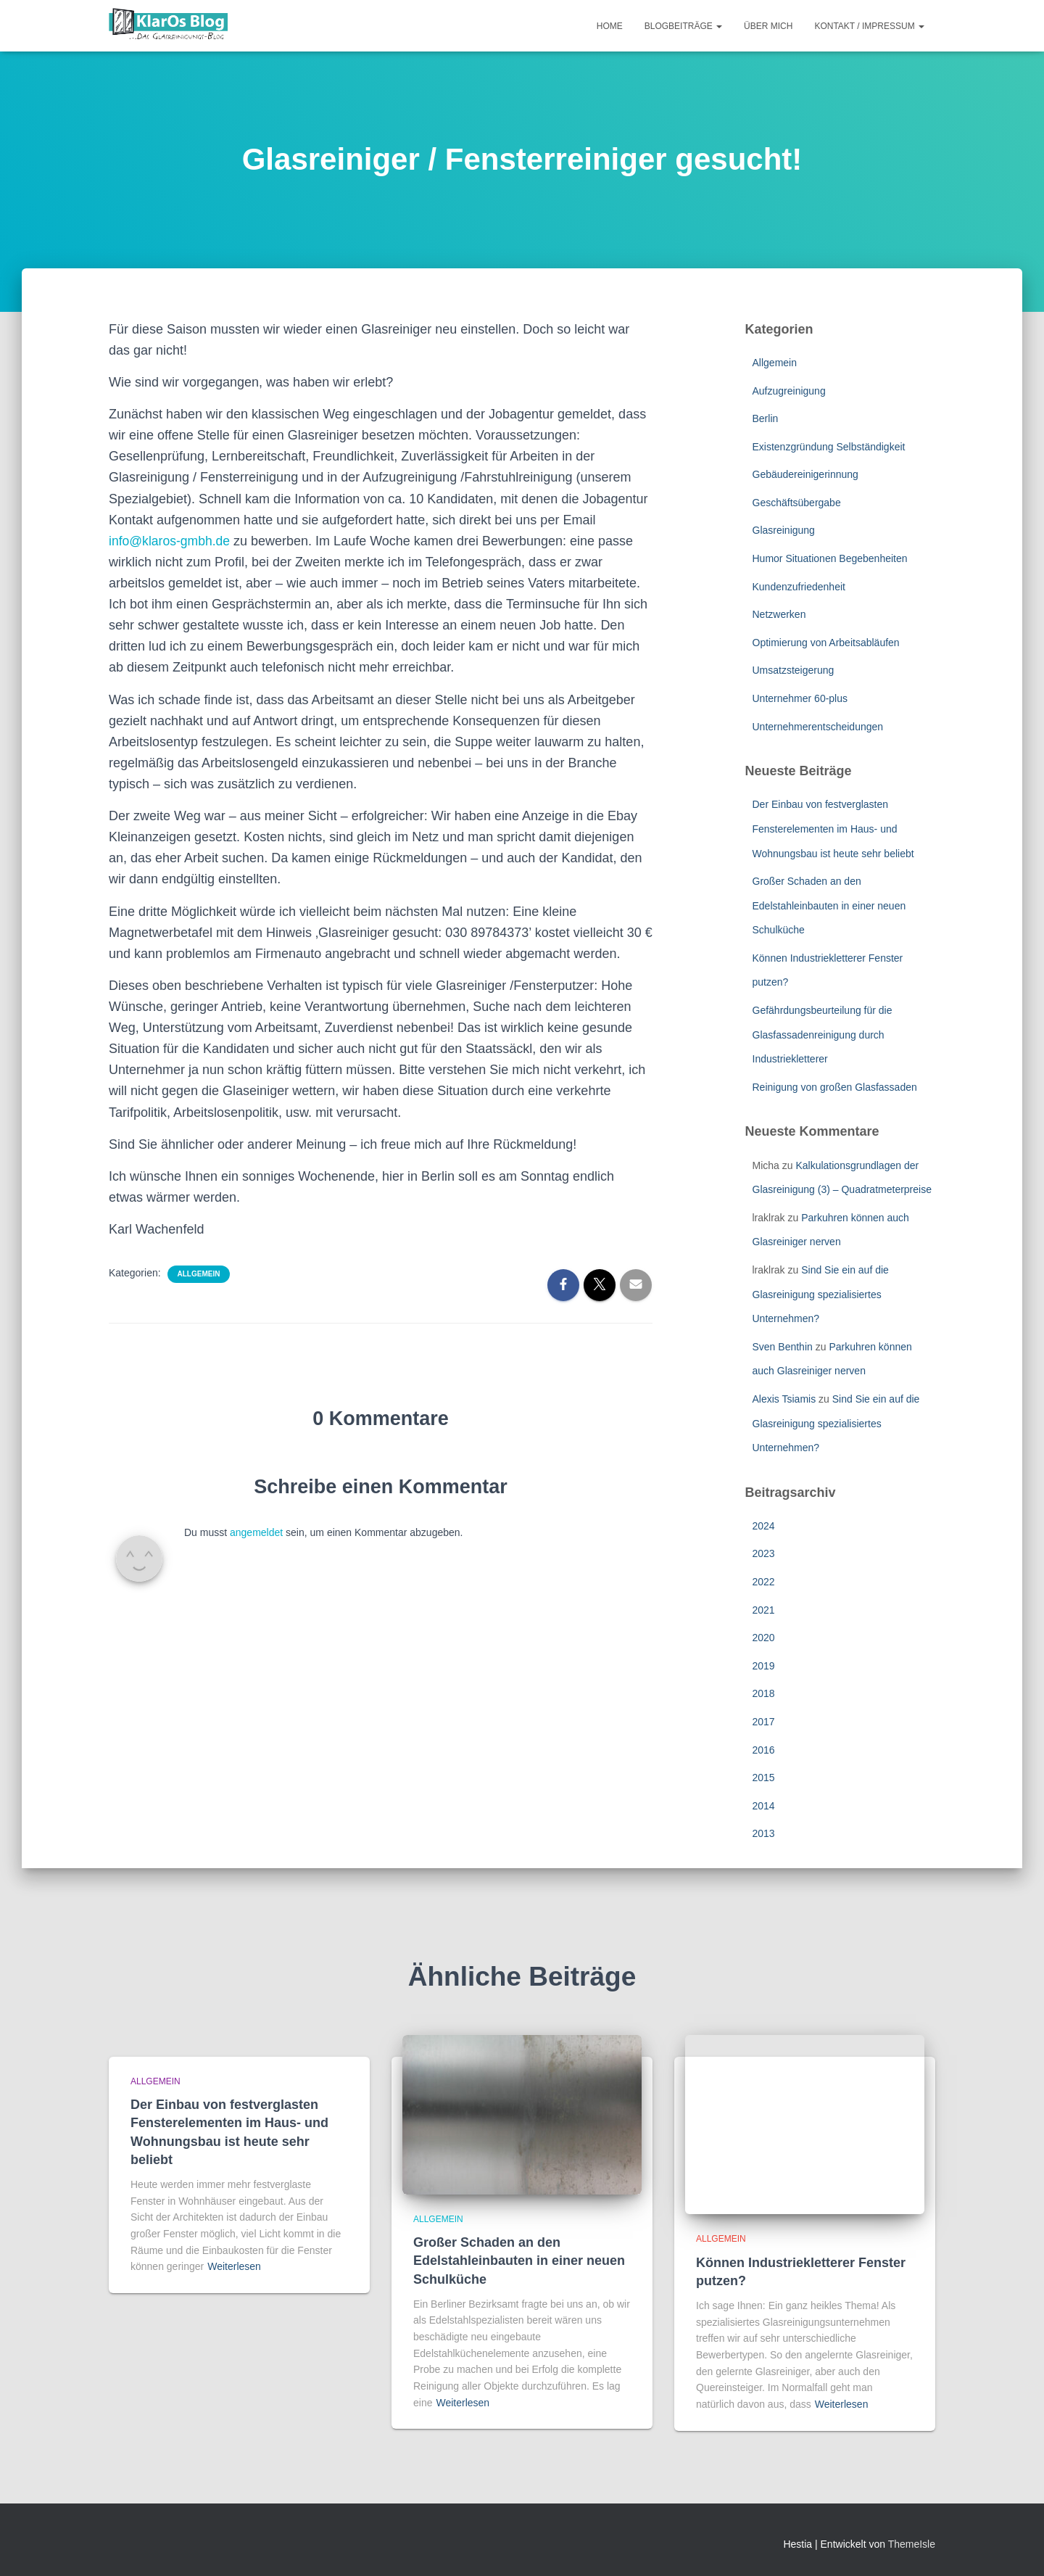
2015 (764, 1777)
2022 (764, 1582)
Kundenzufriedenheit (799, 587)
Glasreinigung (784, 530)
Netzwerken (779, 614)
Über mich (768, 26)
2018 (764, 1693)
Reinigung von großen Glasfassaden (835, 1087)
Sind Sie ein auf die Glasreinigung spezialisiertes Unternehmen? (821, 1294)
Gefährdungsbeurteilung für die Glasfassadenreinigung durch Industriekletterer (822, 1034)
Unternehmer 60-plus (800, 698)
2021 (764, 1610)
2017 (764, 1721)
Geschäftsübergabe (797, 502)
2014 (764, 1806)
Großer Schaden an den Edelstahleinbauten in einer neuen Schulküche (829, 905)
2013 (764, 1833)
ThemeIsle (911, 2544)
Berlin (766, 418)
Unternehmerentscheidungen (818, 726)
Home (610, 26)
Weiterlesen (234, 2266)
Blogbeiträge (683, 26)
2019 (764, 1666)
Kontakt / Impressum (869, 26)
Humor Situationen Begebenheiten (830, 558)
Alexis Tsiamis (784, 1399)
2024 (764, 1526)
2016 (764, 1750)
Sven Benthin (783, 1347)
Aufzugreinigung (789, 391)
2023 (764, 1553)
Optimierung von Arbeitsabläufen (826, 642)
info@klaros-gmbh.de (171, 541)
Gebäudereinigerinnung (805, 474)
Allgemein (199, 1274)
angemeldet (256, 1532)
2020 (764, 1637)
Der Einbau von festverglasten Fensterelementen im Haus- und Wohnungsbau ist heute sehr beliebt (833, 828)
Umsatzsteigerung (793, 670)
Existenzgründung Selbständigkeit (829, 447)
